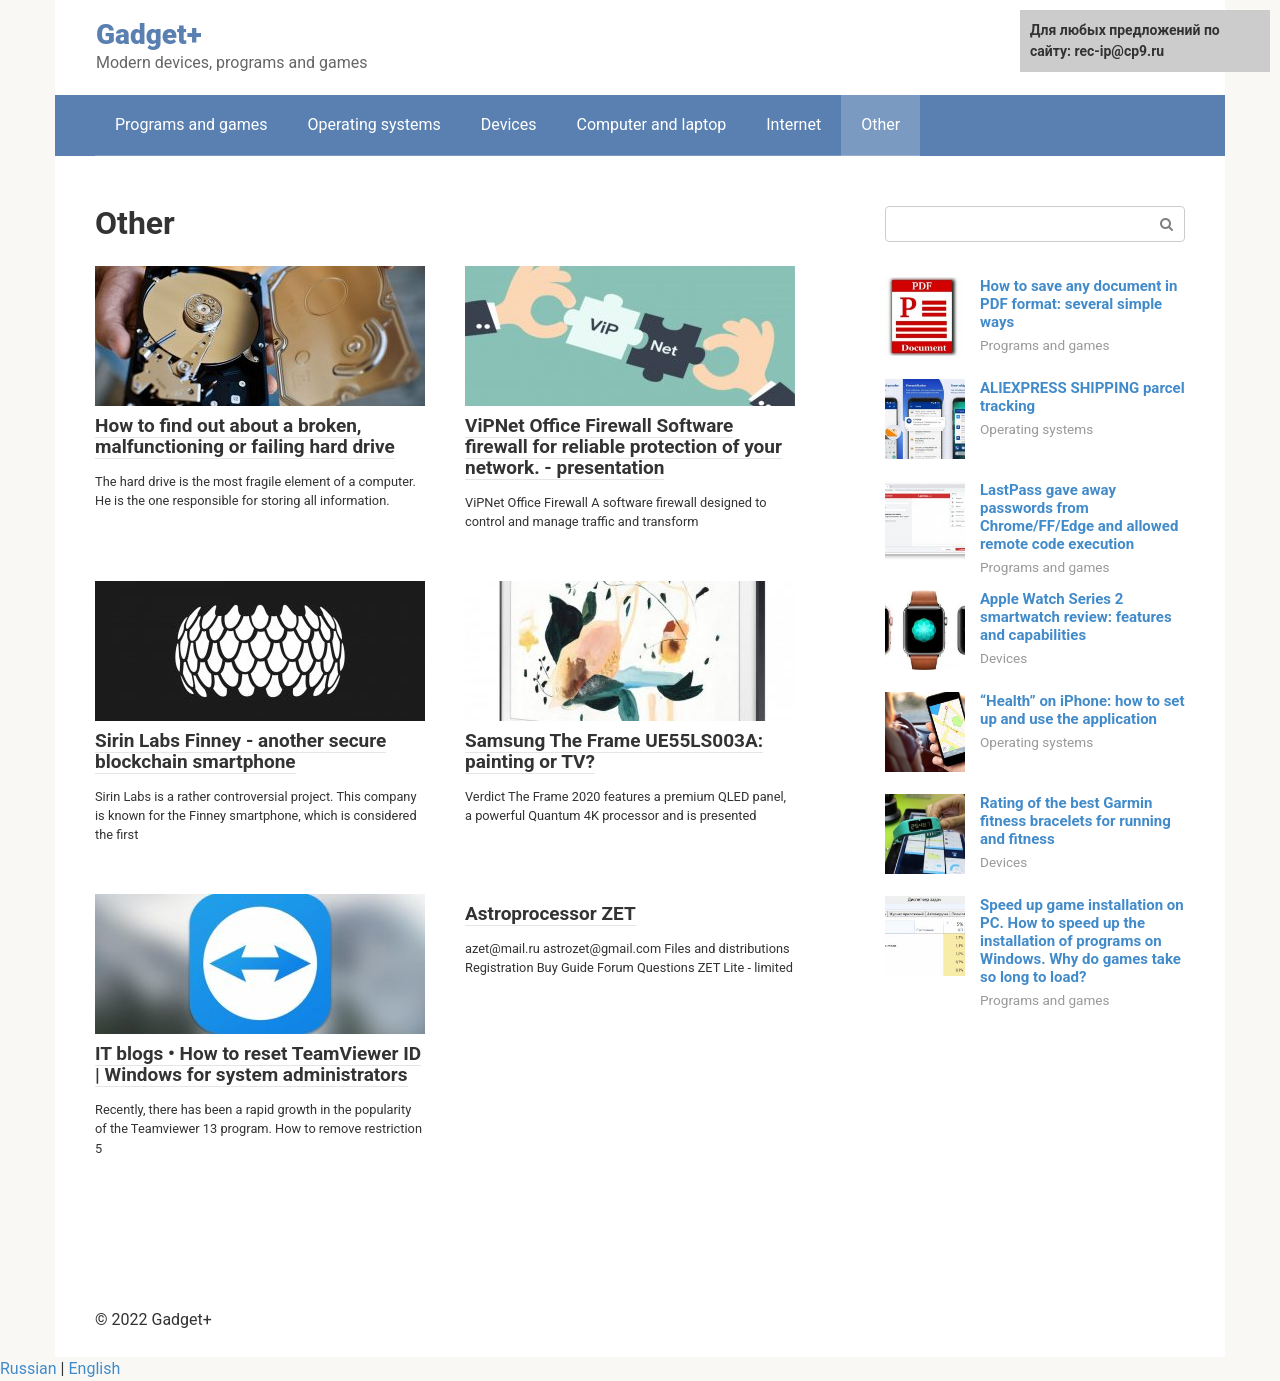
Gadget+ (149, 34)
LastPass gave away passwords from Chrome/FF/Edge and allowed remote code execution (1079, 517)
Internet (793, 124)
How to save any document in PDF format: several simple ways (1078, 304)
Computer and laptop (651, 124)
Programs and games (191, 124)
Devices (509, 124)
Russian (28, 1368)
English (94, 1368)
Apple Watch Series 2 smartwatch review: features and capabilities (1076, 617)
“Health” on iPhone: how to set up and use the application (1082, 710)
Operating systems (374, 124)
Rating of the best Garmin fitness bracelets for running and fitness (1075, 821)
